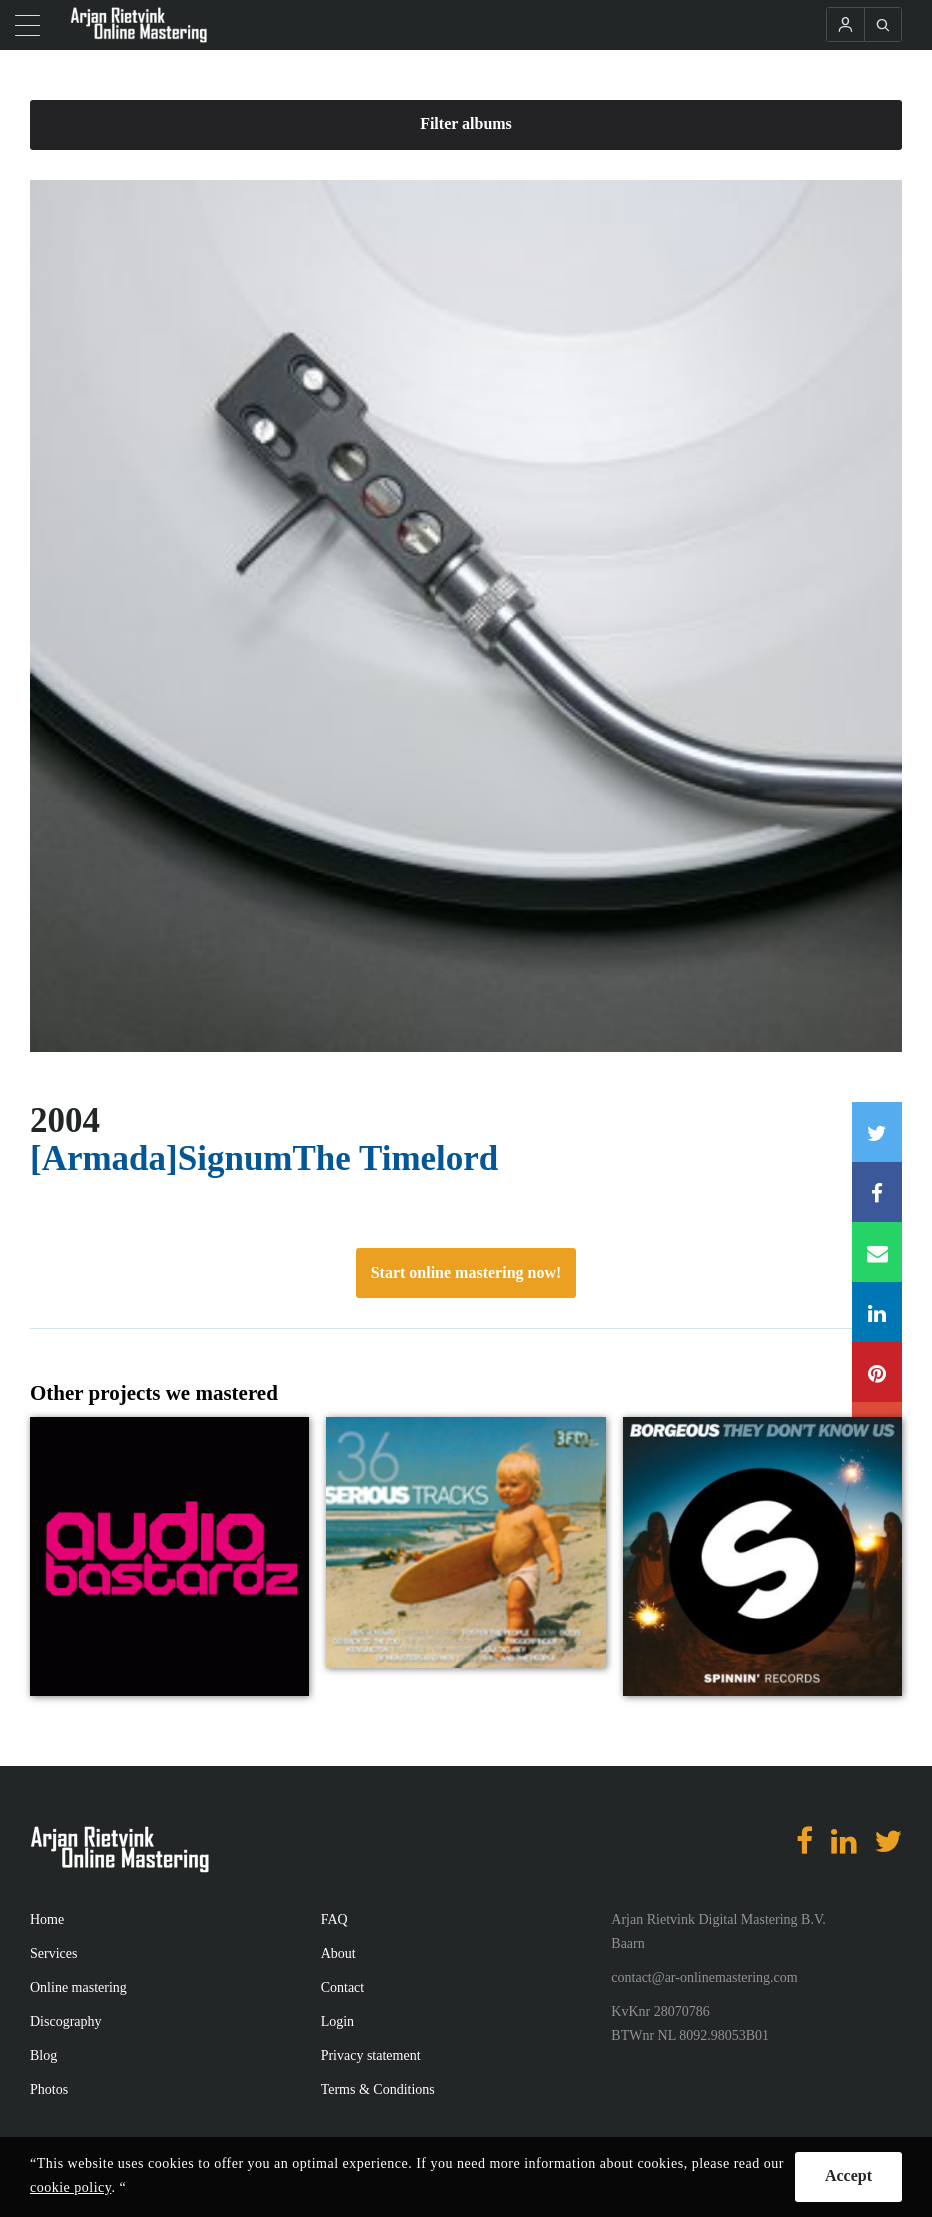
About (338, 1953)
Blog (43, 2055)
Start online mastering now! (466, 1272)
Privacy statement (371, 2055)
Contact (343, 1987)
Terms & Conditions (378, 2089)
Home (47, 1919)
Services (53, 1953)
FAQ (334, 1919)
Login (337, 2021)
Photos (49, 2089)
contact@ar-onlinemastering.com (704, 1977)
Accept (848, 2175)
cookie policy (70, 2187)
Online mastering (78, 1987)
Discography (66, 2021)
